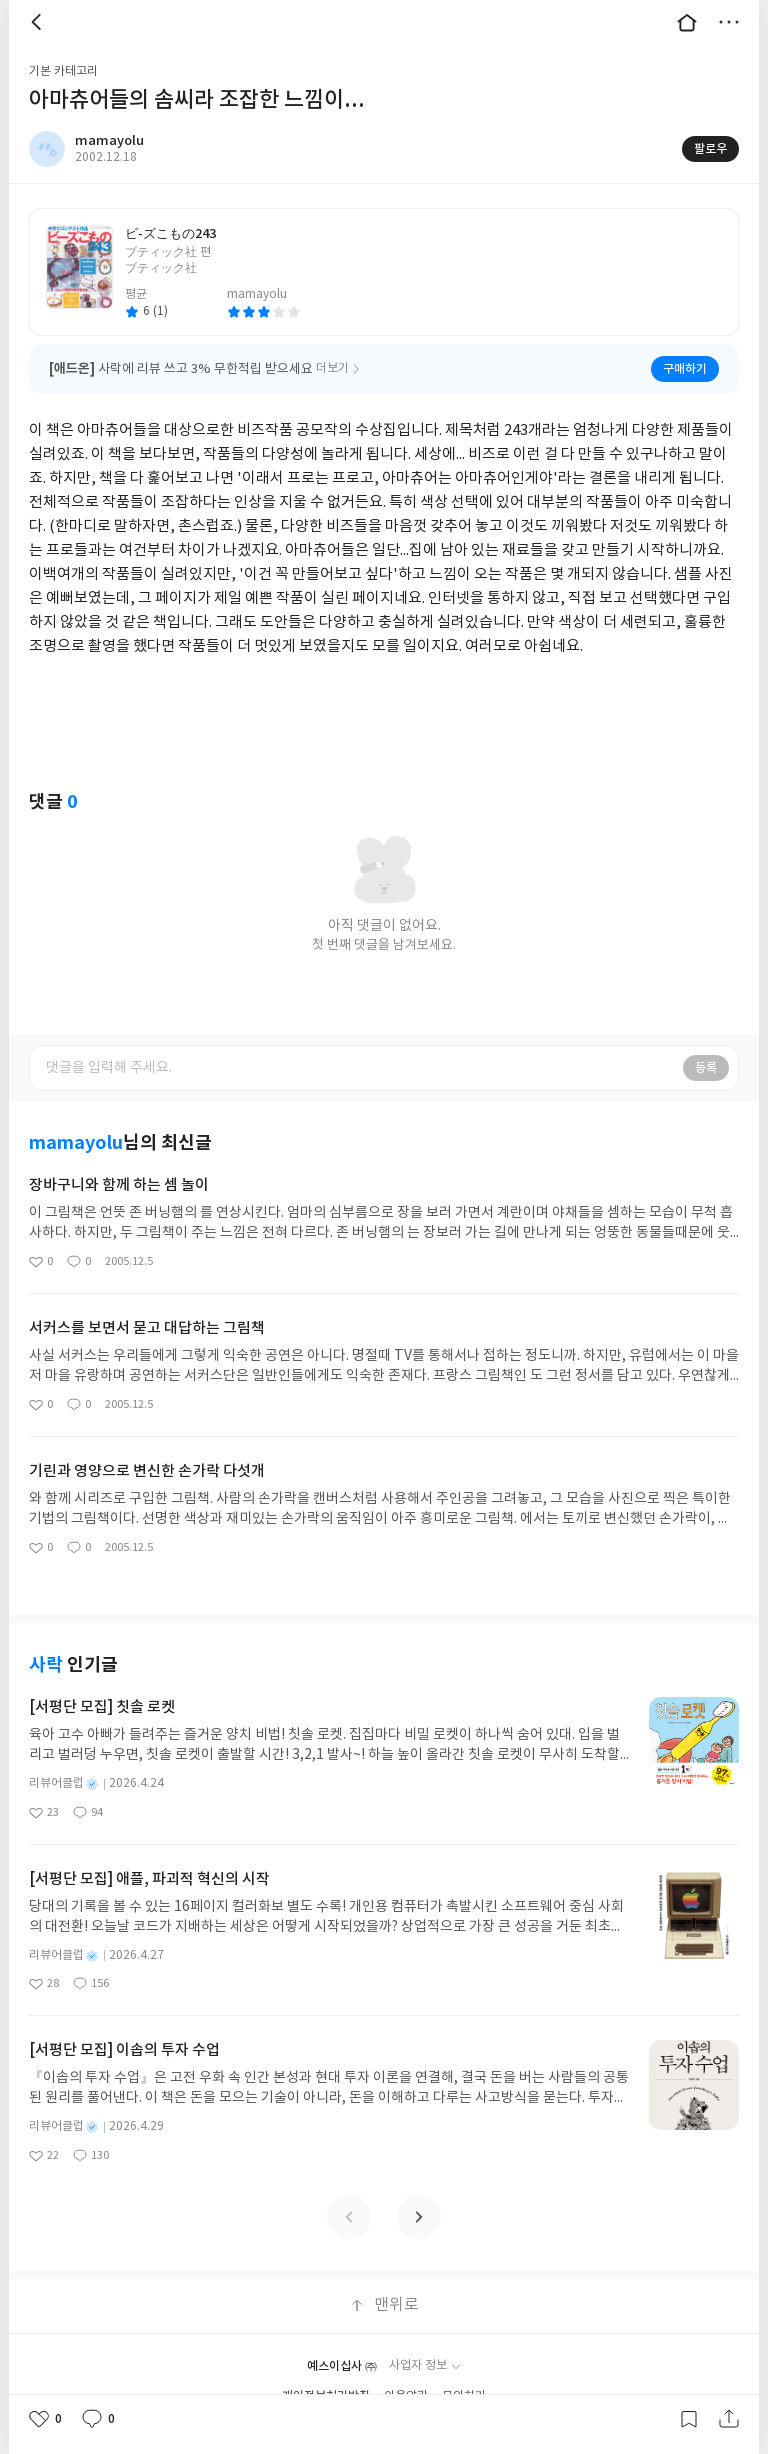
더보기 (729, 22)
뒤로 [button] (39, 22)
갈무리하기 (689, 2419)
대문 (687, 22)
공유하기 (729, 2419)
